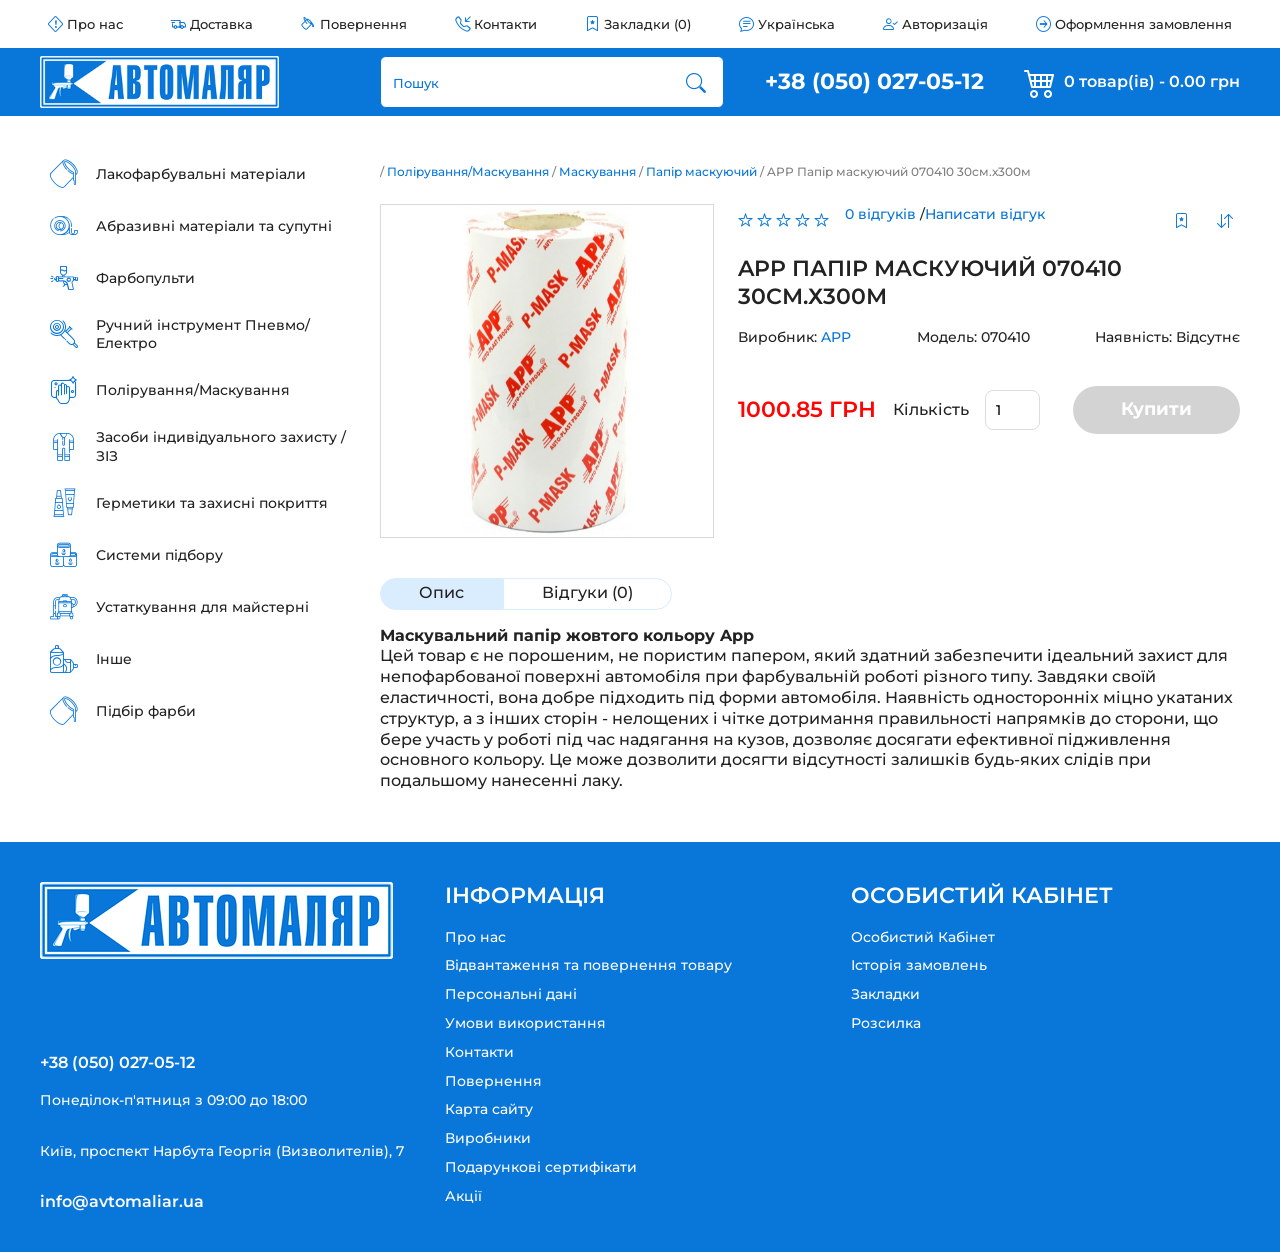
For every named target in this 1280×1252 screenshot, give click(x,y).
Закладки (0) (647, 24)
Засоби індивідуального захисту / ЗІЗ (221, 446)
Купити (1156, 409)
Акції (463, 1196)
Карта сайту (489, 1109)
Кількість (931, 409)
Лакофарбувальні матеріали (201, 174)
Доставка (221, 24)
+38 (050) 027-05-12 (874, 81)
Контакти (505, 24)
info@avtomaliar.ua (122, 1201)
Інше (114, 659)
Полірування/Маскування (193, 390)
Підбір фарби (146, 711)
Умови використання (525, 1023)
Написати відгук (985, 214)
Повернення (363, 24)
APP (836, 337)
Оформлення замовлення (1143, 24)
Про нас (95, 24)
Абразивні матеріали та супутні (214, 226)
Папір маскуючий (701, 171)
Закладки (885, 994)
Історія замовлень (919, 965)
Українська (796, 24)
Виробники (488, 1138)
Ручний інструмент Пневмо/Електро (203, 334)
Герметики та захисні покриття (212, 503)
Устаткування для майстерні (202, 607)
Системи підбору (159, 555)
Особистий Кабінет (923, 937)
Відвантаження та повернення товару (588, 965)
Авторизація (945, 24)
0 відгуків (880, 214)
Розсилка (886, 1023)
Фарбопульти (145, 278)
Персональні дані (511, 994)
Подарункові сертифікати (541, 1167)
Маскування (597, 171)
